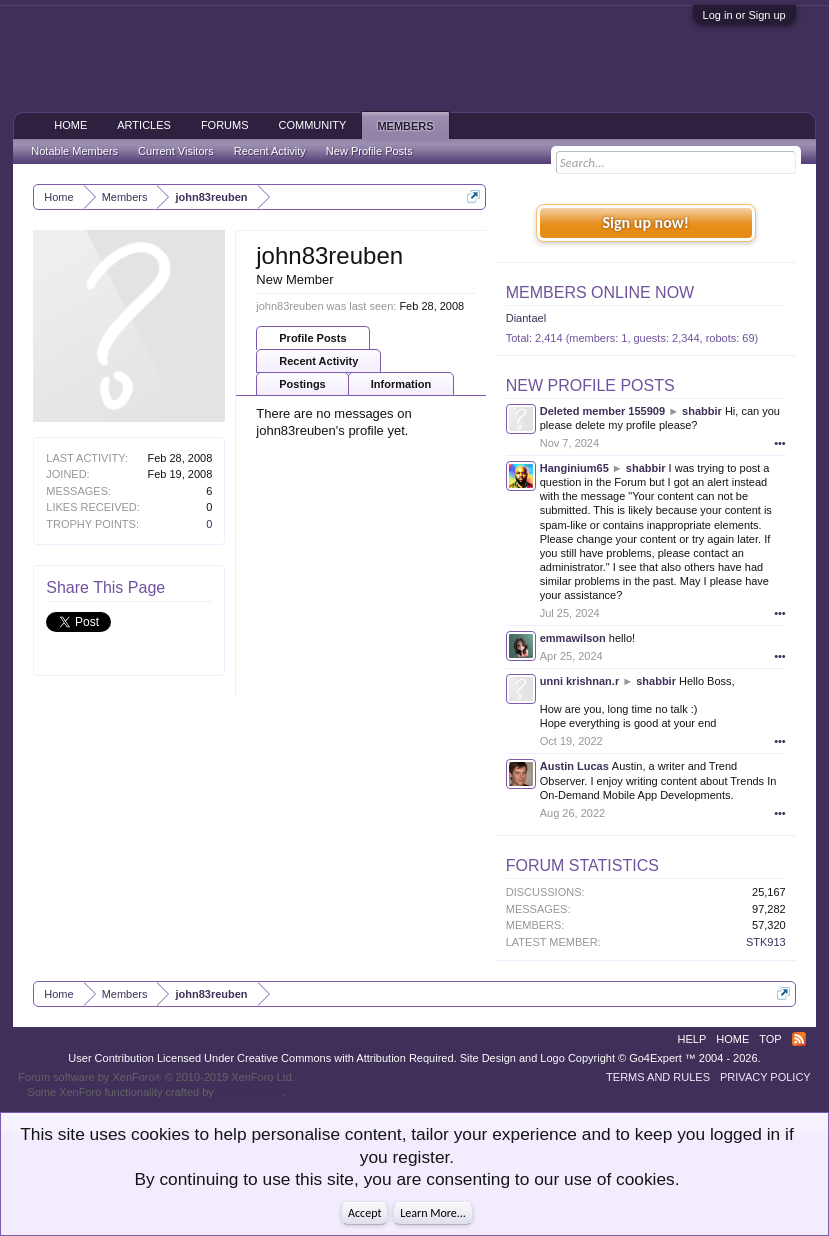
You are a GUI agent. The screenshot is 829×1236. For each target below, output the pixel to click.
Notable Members (74, 151)
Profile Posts (312, 338)
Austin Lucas (574, 766)
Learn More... (433, 1213)
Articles (144, 125)
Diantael (526, 318)
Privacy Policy (765, 1077)
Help (692, 1039)
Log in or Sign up (744, 15)
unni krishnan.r (579, 681)
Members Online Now (600, 292)
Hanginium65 (574, 468)
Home (70, 125)
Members (405, 126)
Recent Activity (318, 361)
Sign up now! (646, 222)
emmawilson (573, 638)
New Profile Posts (590, 385)
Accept (364, 1213)
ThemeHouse (250, 1092)
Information (401, 384)
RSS (799, 1039)
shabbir (702, 411)
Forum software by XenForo (156, 1077)
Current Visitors (176, 151)
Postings (302, 384)
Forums (225, 125)
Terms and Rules (658, 1077)
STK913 (766, 942)
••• (780, 443)
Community (313, 125)
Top (770, 1039)
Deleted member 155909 (602, 411)
